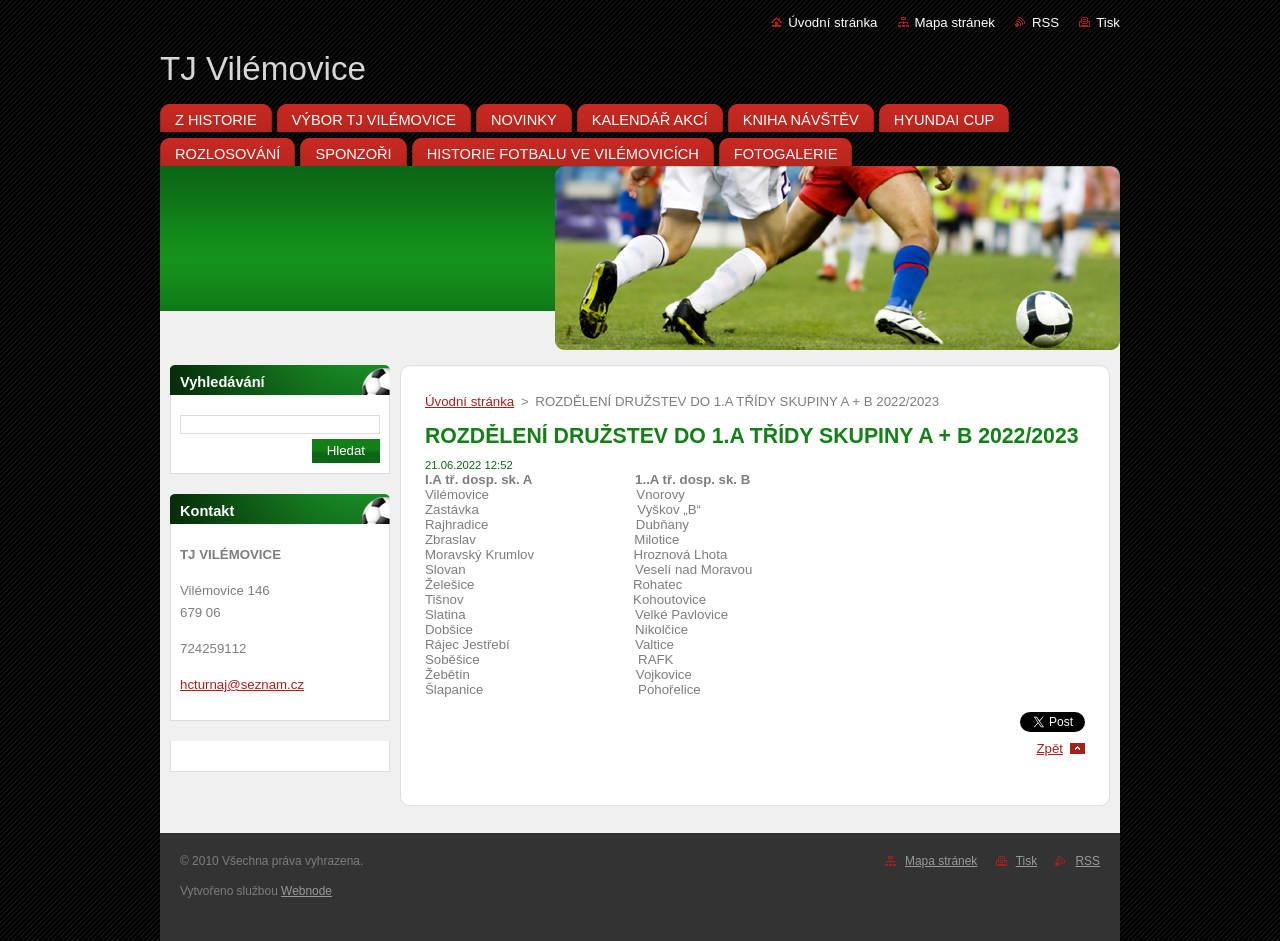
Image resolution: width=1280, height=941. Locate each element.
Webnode (306, 891)
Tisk (1108, 22)
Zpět (1049, 748)
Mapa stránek (955, 22)
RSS (1045, 22)
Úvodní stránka (832, 22)
